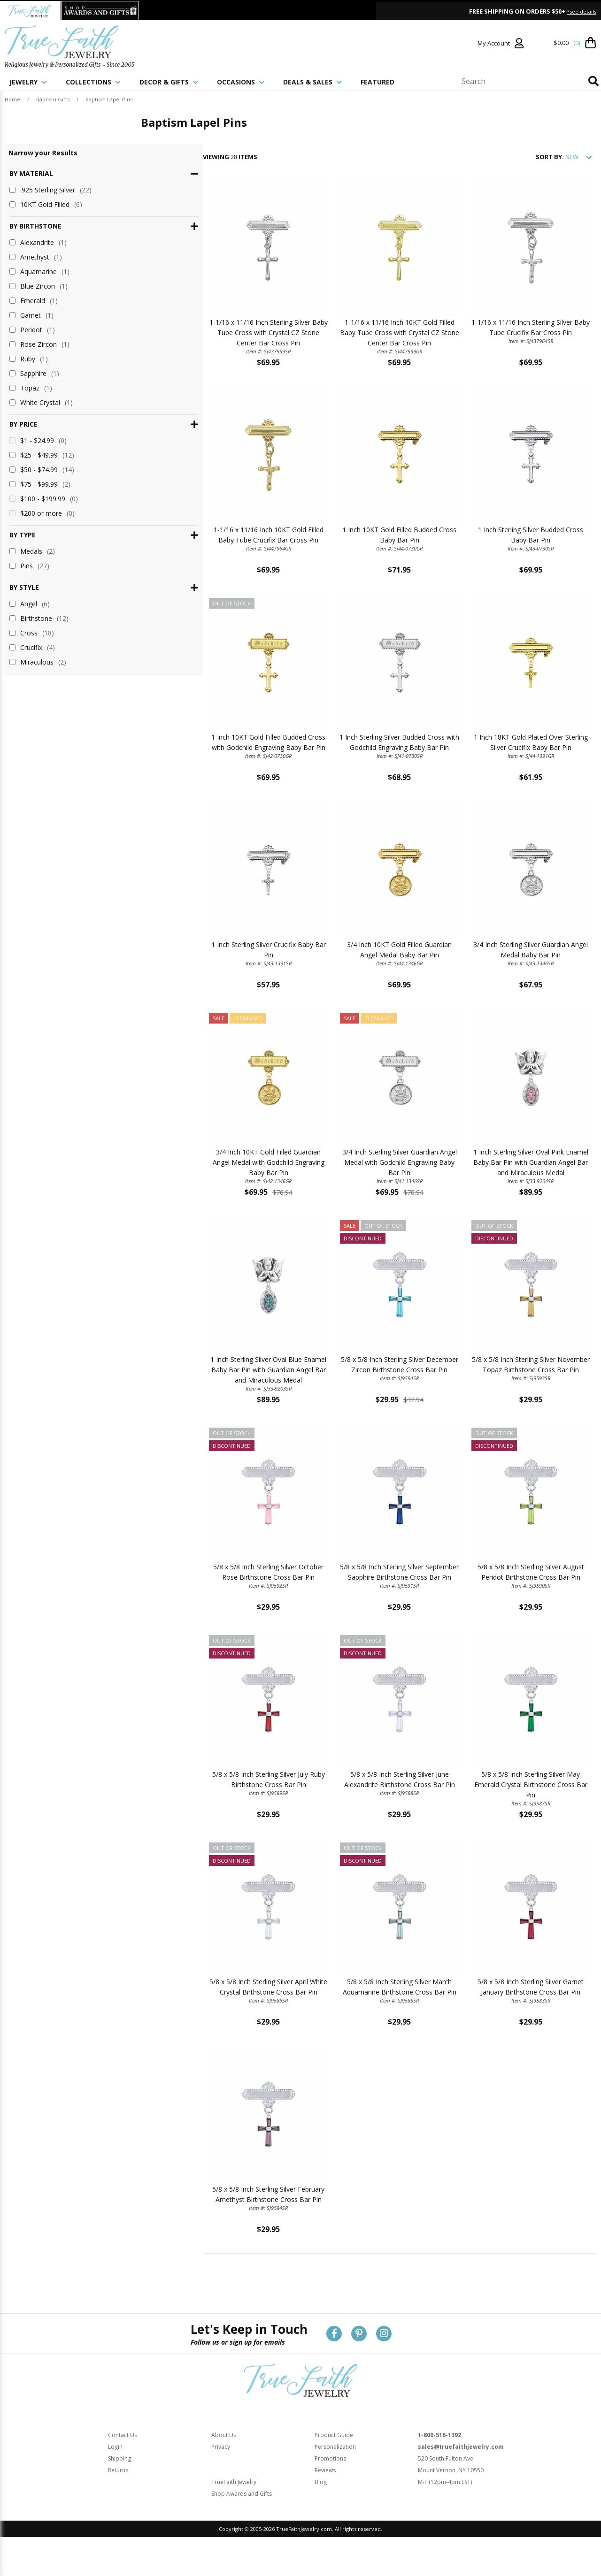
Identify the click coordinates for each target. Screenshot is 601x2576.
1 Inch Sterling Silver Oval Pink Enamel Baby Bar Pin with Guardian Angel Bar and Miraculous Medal (520, 1178)
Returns (118, 2499)
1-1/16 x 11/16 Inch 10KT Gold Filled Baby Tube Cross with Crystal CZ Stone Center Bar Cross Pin (368, 337)
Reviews (325, 2499)
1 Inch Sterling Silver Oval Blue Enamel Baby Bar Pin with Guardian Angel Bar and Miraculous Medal (217, 1389)
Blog (321, 2511)
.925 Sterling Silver (50, 189)
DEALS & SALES (312, 81)
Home (12, 99)
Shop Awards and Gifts (241, 2522)
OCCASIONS (240, 81)
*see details (581, 11)
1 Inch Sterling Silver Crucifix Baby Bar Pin (217, 958)
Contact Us (122, 2464)
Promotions (330, 2487)
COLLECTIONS (93, 81)
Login (115, 2475)
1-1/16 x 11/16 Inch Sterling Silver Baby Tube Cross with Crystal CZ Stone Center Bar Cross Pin (216, 337)
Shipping (119, 2487)
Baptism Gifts (52, 99)
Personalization (335, 2475)
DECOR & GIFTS (168, 81)
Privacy (220, 2475)
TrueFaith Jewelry (233, 2511)
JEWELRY (28, 81)
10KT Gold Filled (45, 204)
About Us (223, 2464)
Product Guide (334, 2464)
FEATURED (377, 81)
